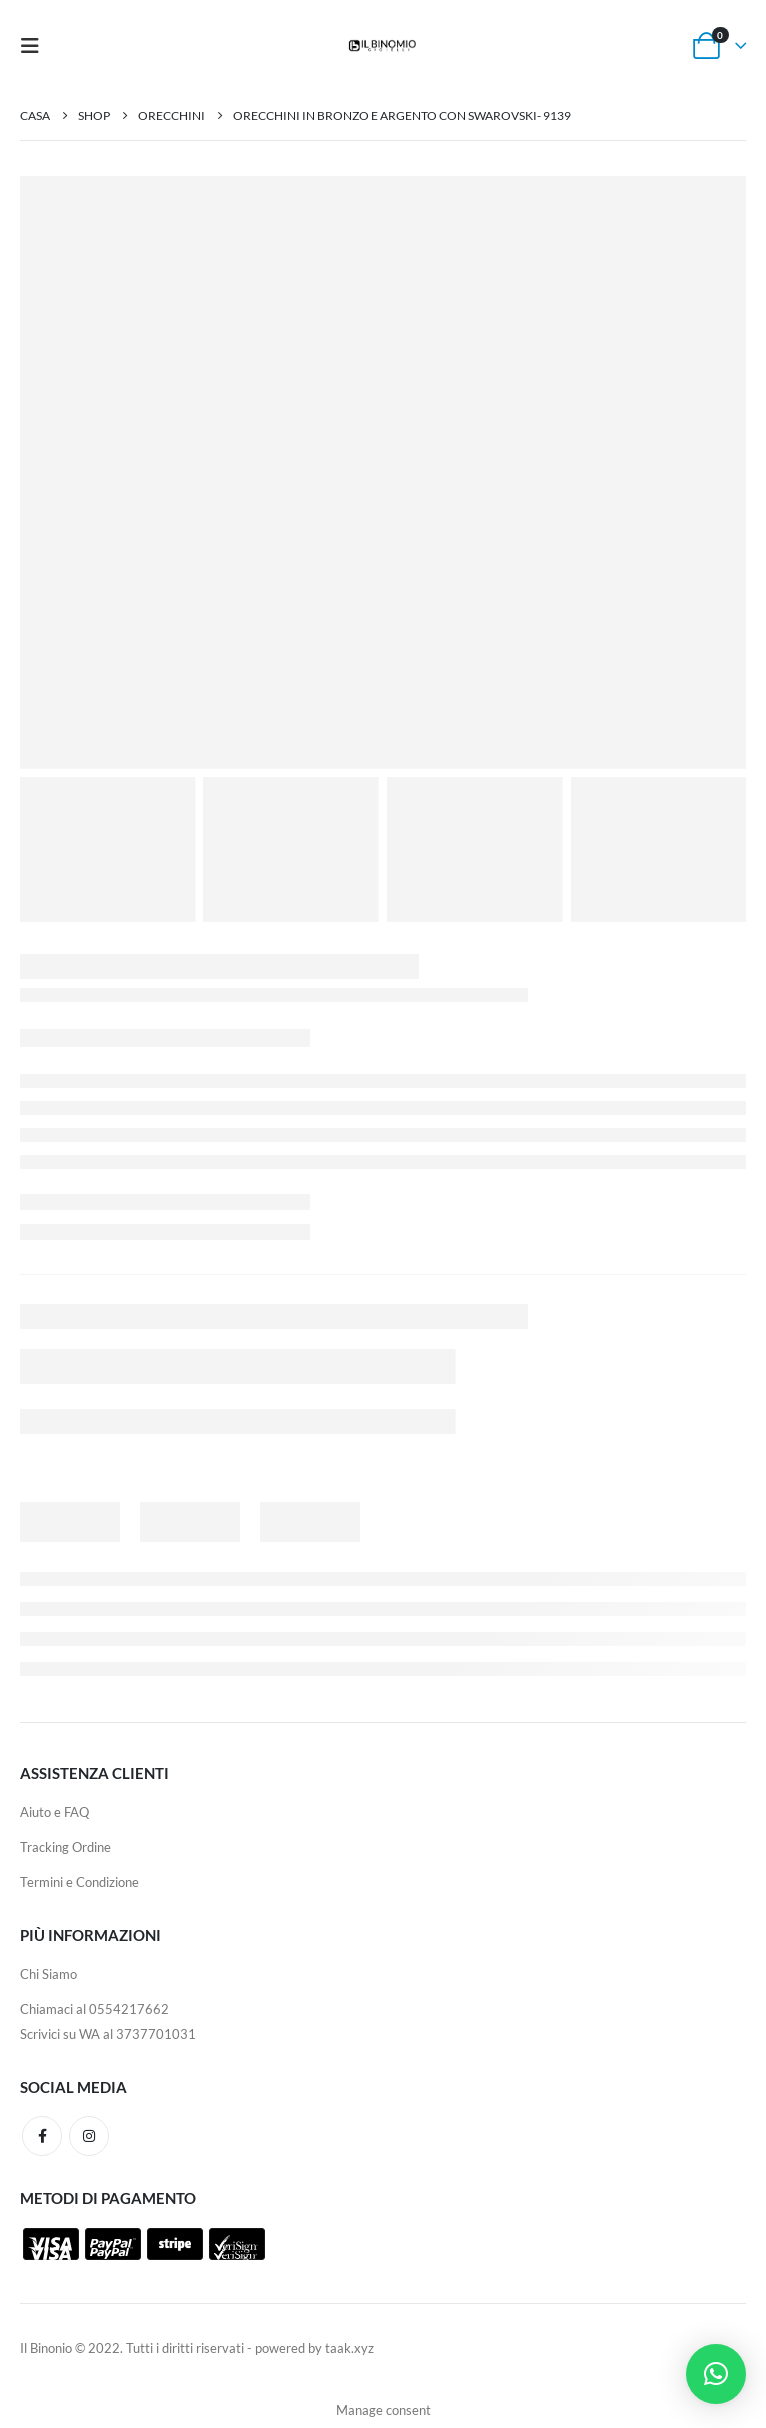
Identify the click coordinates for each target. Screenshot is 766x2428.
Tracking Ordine (65, 1847)
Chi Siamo (48, 1974)
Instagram (89, 2136)
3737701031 (156, 2034)
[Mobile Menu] (36, 45)
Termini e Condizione (79, 1882)
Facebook (42, 2136)
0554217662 (129, 2009)
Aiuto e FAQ (54, 1812)
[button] (716, 2374)
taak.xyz (349, 2348)
